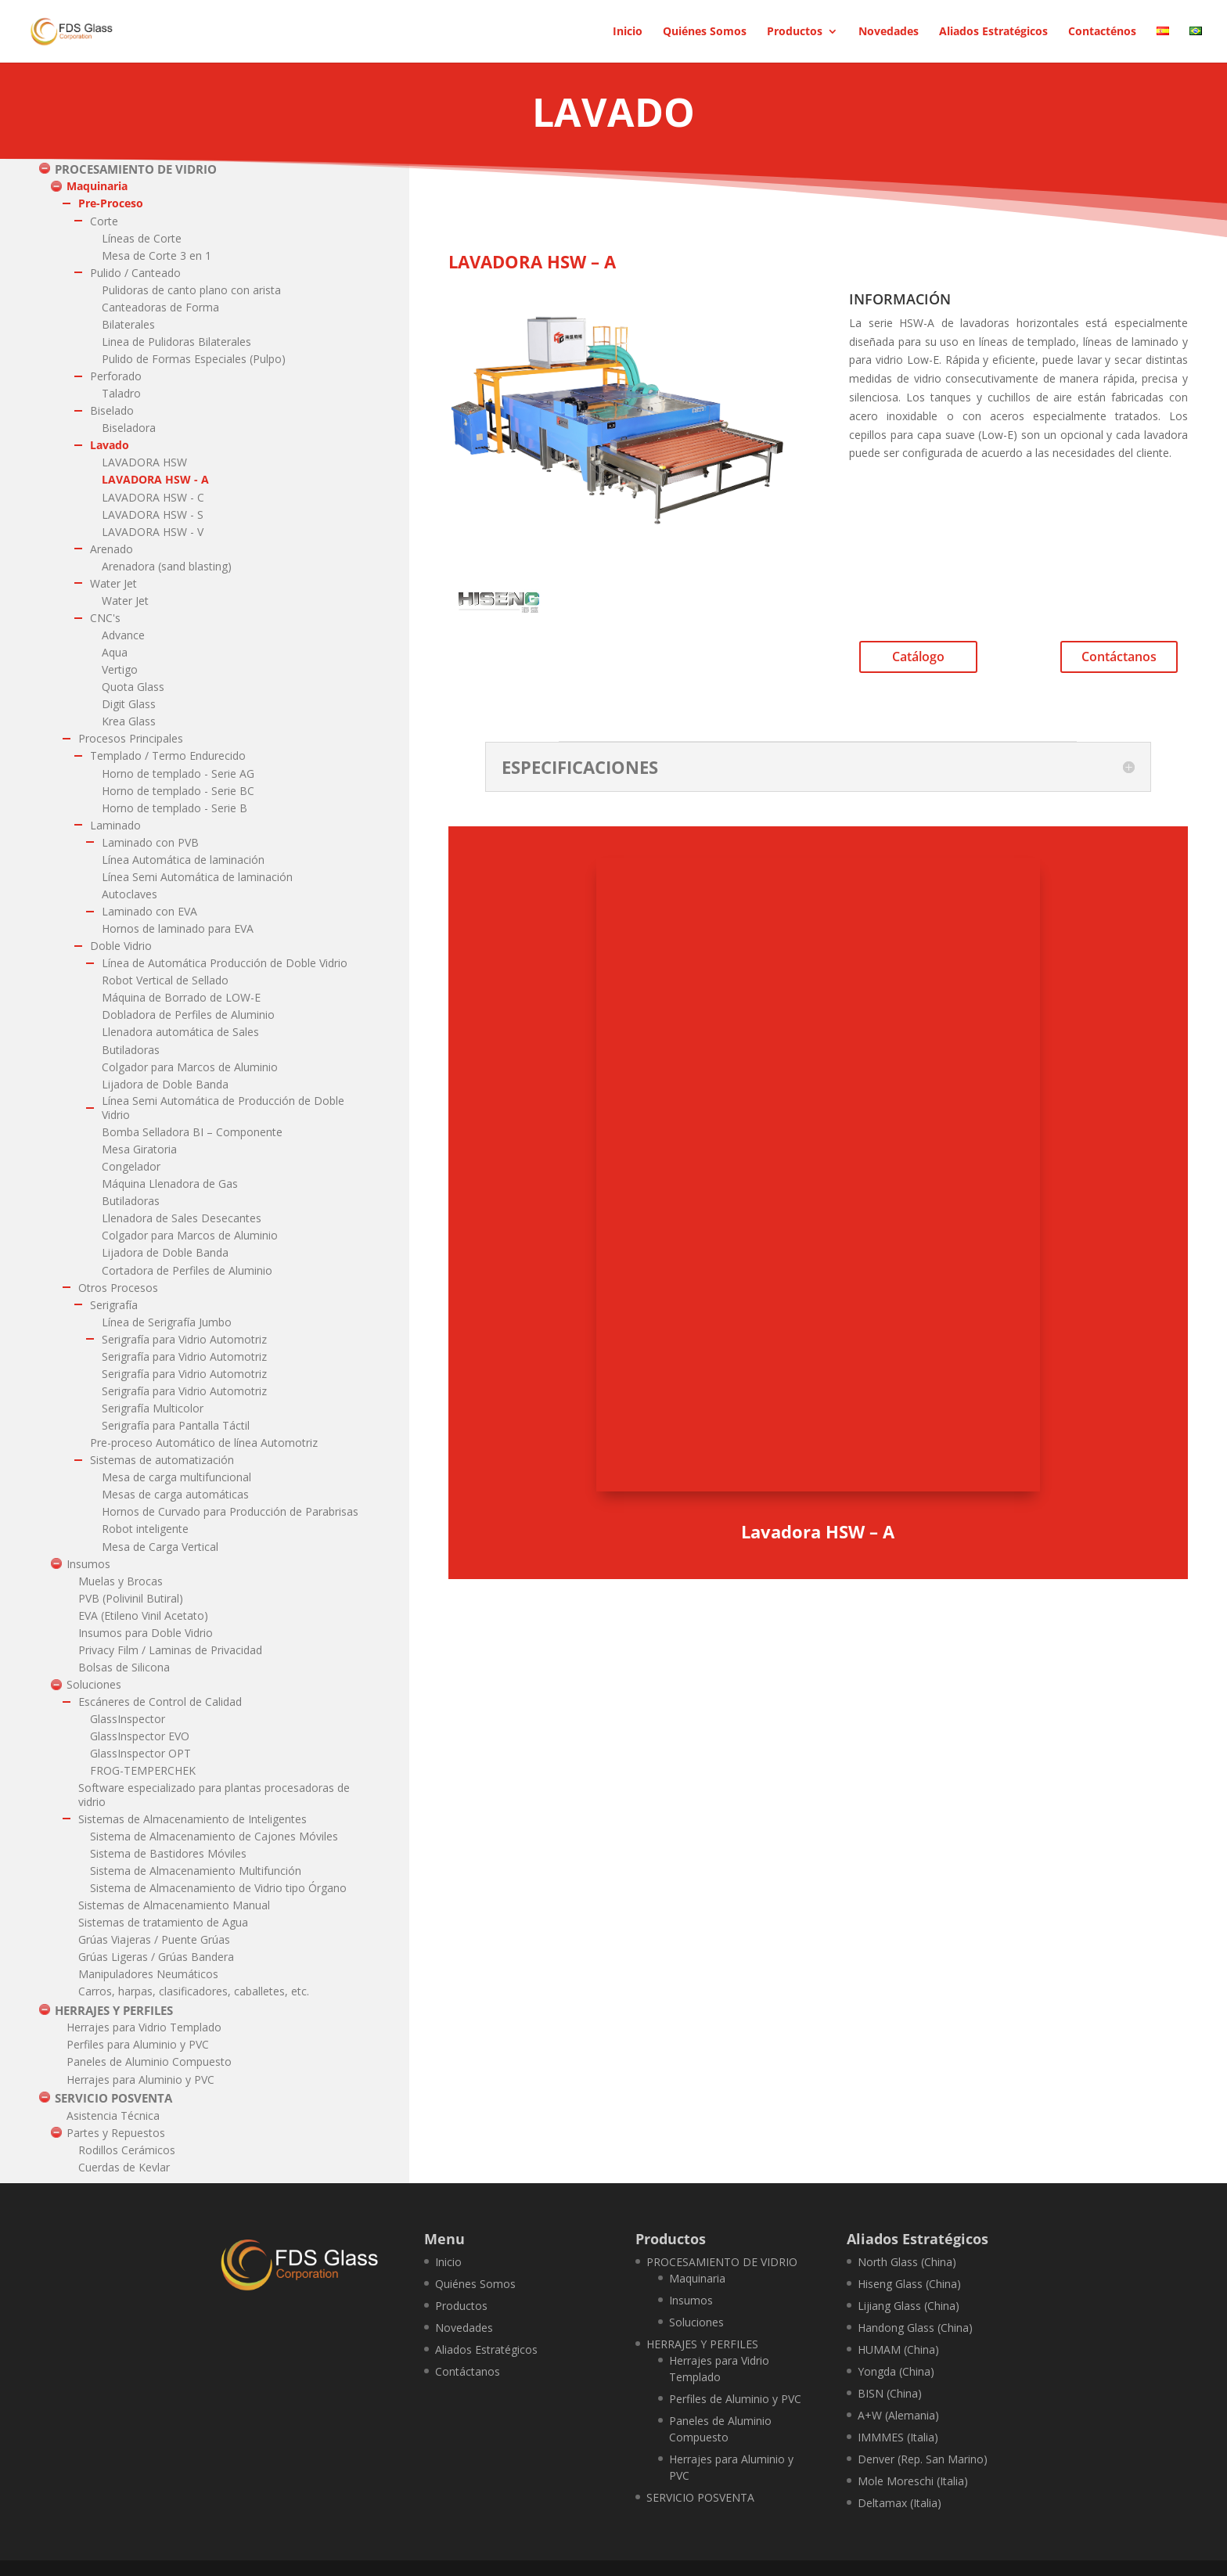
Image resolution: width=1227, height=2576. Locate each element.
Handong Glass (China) (915, 2327)
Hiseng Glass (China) (909, 2283)
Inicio (627, 32)
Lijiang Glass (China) (908, 2305)
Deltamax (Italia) (899, 2502)
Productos (794, 32)
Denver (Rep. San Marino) (923, 2459)
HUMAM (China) (898, 2349)
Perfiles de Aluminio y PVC (735, 2398)
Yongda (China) (896, 2371)
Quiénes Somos (705, 32)
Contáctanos (1119, 656)
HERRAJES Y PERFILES (702, 2344)
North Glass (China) (907, 2261)
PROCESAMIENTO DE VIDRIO (721, 2261)
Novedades (888, 32)
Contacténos (1102, 32)
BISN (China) (890, 2393)
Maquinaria (697, 2278)
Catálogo (918, 656)
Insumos (691, 2300)
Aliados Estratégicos (993, 32)
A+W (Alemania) (898, 2415)
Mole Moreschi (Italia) (913, 2480)
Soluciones (696, 2322)
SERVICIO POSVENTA (700, 2497)
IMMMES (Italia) (898, 2437)
